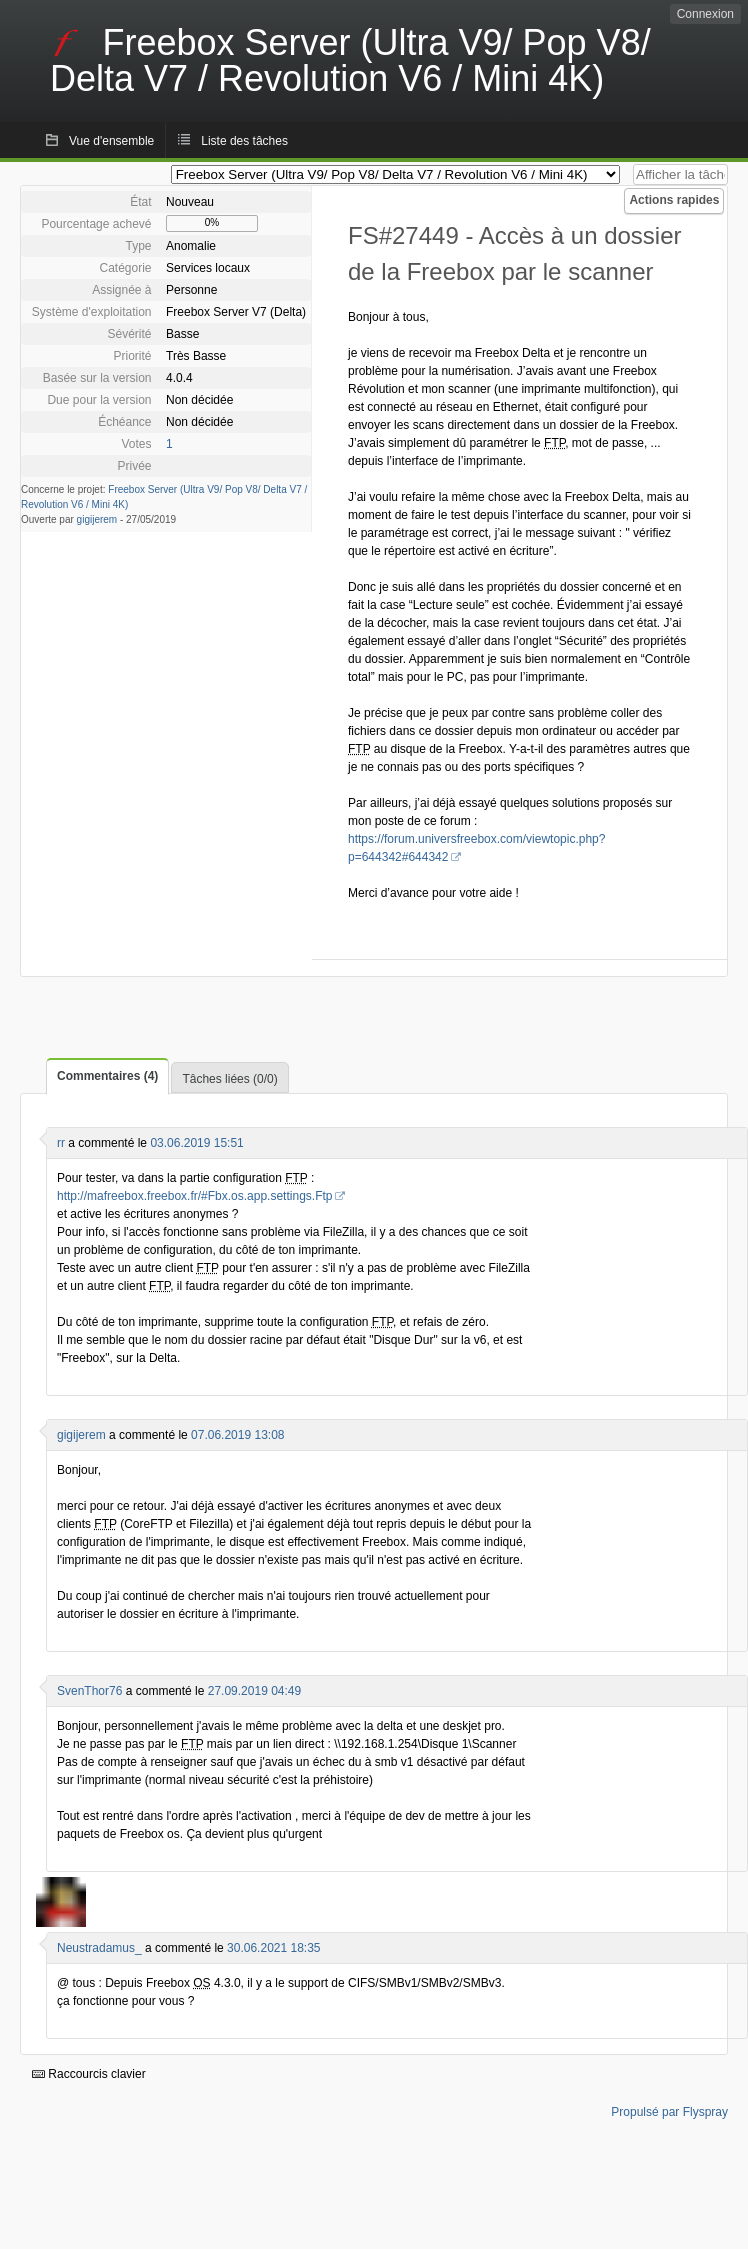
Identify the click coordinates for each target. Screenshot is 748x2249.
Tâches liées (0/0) (229, 1079)
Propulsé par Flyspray (669, 2112)
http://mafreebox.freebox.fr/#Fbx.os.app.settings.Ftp (194, 1196)
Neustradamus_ (99, 1948)
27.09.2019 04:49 (254, 1691)
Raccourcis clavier (89, 2074)
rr (61, 1143)
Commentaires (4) (107, 1076)
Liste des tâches (244, 141)
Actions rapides (674, 200)
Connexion (705, 14)
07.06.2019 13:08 (237, 1435)
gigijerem (97, 519)
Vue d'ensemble (111, 141)
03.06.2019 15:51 (196, 1143)
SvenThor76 (89, 1691)
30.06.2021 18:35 (273, 1948)
